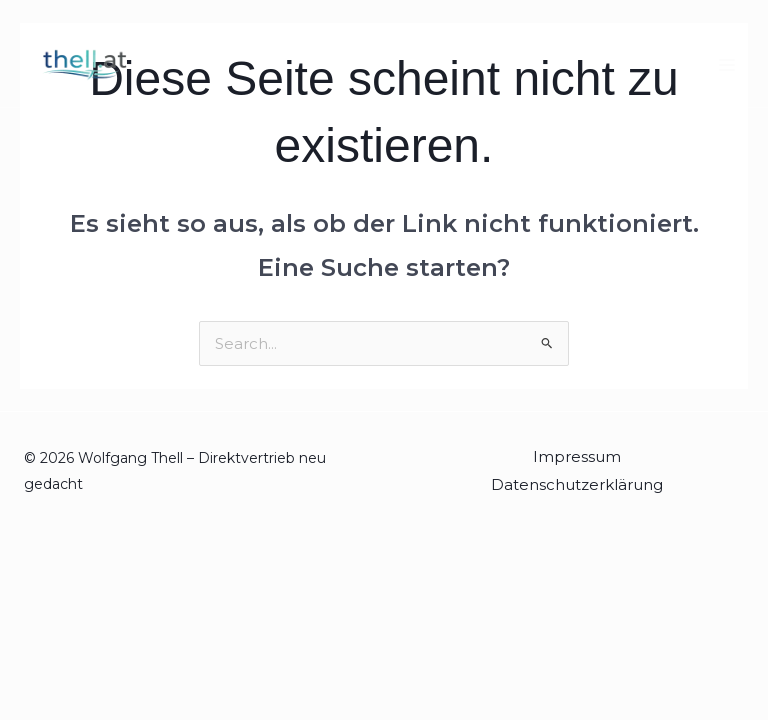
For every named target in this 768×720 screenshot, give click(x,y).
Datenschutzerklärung (577, 484)
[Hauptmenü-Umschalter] (727, 65)
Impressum (577, 456)
